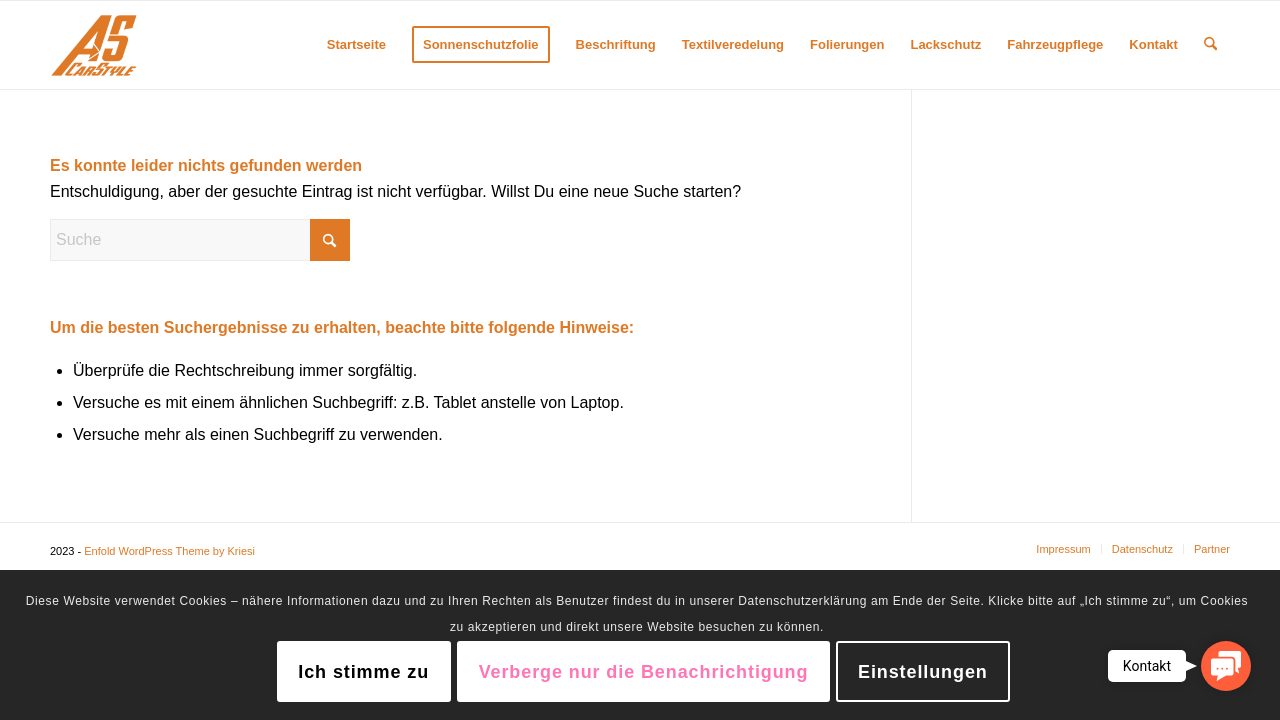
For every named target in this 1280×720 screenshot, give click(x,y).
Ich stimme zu (363, 672)
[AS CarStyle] (94, 45)
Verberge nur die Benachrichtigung (644, 672)
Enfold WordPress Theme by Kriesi (169, 551)
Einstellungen (923, 672)
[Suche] (1210, 45)
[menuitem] (356, 45)
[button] (1226, 666)
